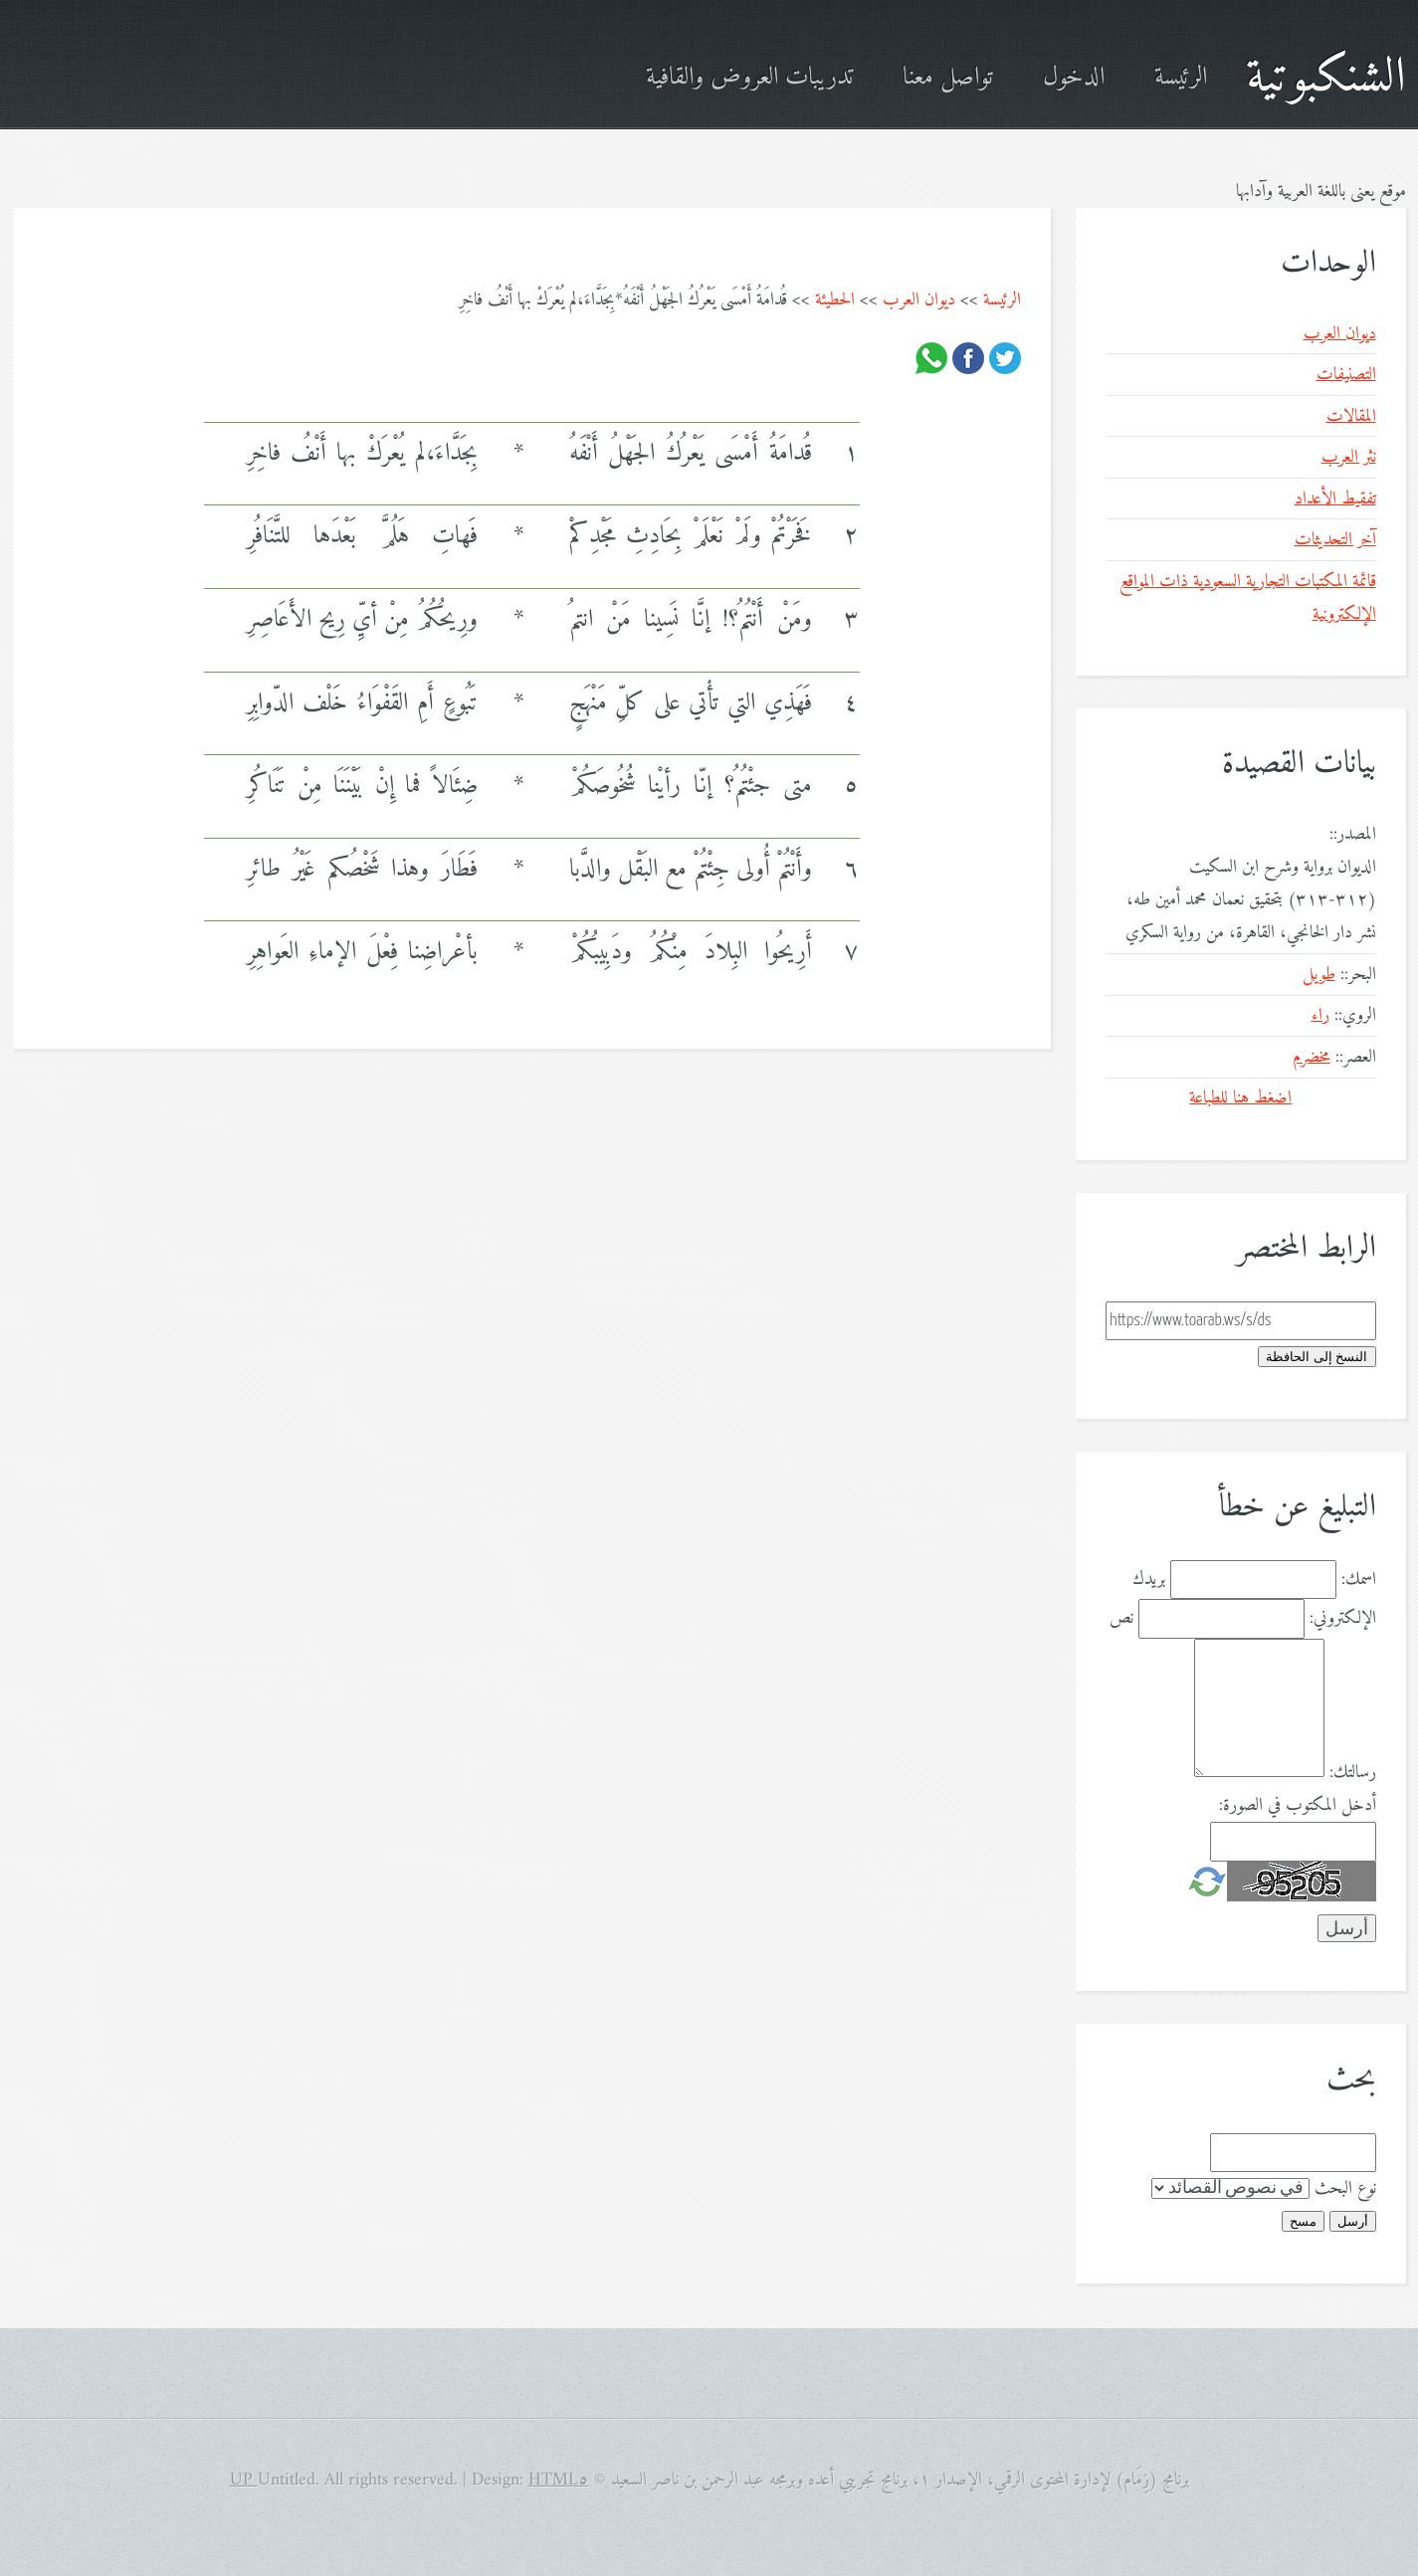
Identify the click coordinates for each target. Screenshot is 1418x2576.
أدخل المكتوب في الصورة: (1297, 1805)
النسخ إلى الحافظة (1316, 1356)
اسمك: (1358, 1579)
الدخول (1074, 78)
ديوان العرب (919, 300)
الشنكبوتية (1326, 78)
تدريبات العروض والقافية (749, 78)
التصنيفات (1346, 374)
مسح (1303, 2221)
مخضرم (1311, 1057)
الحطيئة (835, 300)
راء (1320, 1015)
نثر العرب (1348, 457)
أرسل (1352, 2221)
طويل (1319, 974)
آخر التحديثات (1335, 539)
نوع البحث (1345, 2188)
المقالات (1351, 416)
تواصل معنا (948, 78)
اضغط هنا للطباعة (1240, 1098)
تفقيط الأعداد (1335, 499)
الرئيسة (1180, 78)
